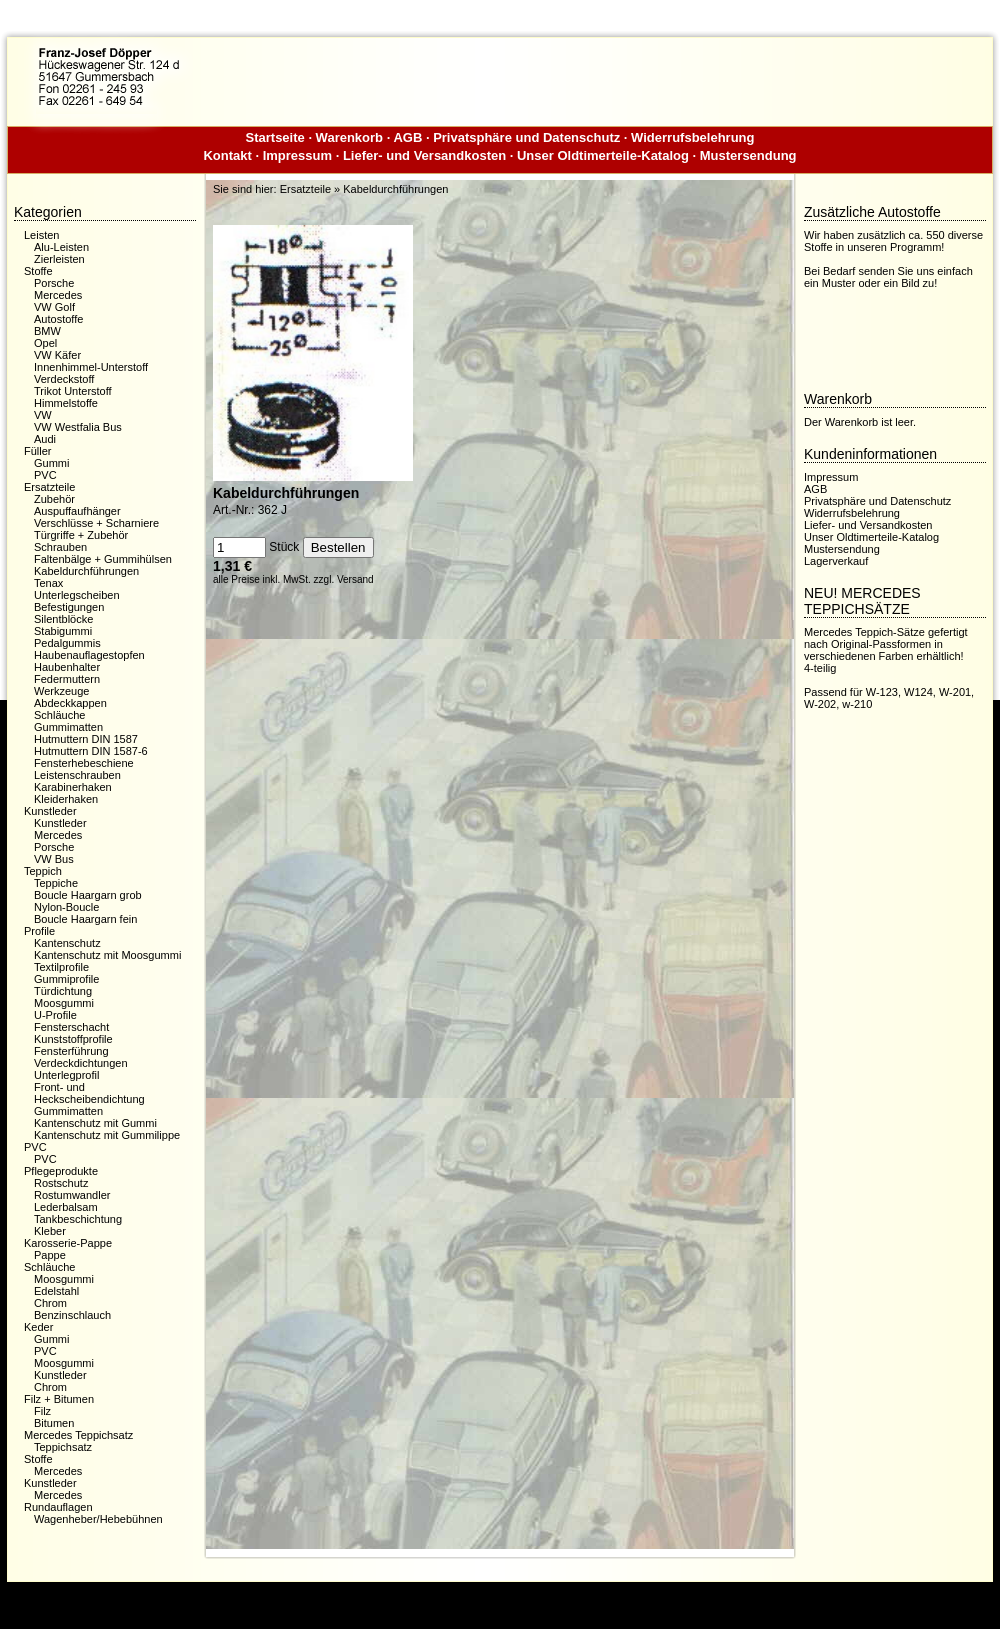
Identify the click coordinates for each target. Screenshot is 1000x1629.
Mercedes (58, 295)
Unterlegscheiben (77, 595)
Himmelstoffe (66, 403)
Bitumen (54, 1423)
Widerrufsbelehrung (692, 137)
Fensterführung (71, 1051)
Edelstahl (56, 1291)
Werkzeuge (61, 691)
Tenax (48, 583)
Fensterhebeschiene (84, 763)
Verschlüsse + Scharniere (96, 523)
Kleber (50, 1231)
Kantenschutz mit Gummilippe (107, 1135)
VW (43, 415)
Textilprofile (61, 967)
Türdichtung (63, 991)
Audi (45, 439)
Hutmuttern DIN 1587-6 (91, 751)
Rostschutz (61, 1183)
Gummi (51, 463)
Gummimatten (68, 727)
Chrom (50, 1303)
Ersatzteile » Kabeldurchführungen (364, 189)
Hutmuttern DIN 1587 (86, 739)
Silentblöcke (63, 619)
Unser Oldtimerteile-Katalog (603, 155)
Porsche (54, 283)
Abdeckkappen (70, 703)
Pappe (50, 1255)
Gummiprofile (66, 979)
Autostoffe (58, 319)
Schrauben (60, 547)
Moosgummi (64, 1003)
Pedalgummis (67, 643)
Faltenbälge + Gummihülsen (103, 559)
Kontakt (227, 155)
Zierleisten (59, 259)
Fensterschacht (71, 1027)
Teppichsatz (63, 1447)
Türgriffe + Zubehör (81, 535)
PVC (45, 475)
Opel (45, 343)
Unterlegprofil (66, 1075)
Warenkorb (349, 137)
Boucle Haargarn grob (88, 895)
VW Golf (54, 307)
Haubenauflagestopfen (89, 655)
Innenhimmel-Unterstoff (91, 367)
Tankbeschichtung (78, 1219)
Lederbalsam (66, 1207)
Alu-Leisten (61, 247)
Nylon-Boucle (66, 907)
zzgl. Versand (344, 579)
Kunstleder (60, 823)
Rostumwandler (72, 1195)
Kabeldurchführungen (86, 571)
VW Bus (54, 859)
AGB (407, 137)
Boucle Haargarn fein (85, 919)
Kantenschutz (67, 943)
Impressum (297, 155)
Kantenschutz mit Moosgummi (107, 955)
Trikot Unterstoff (73, 391)
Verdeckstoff (64, 379)
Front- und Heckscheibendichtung (89, 1093)
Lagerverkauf (836, 561)
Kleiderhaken (66, 799)
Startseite (275, 137)
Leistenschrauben (77, 775)
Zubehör (54, 499)
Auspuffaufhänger (77, 511)
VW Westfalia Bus (78, 427)
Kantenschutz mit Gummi (95, 1123)
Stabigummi (63, 631)
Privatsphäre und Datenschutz (526, 137)
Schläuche (59, 715)
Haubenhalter (67, 667)
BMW (47, 331)
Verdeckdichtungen (81, 1063)
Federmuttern (67, 679)
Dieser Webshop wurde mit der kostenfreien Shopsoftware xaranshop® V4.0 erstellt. (499, 1597)
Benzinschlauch (72, 1315)
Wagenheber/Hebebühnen (98, 1519)
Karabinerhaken (73, 787)
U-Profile (55, 1015)
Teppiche (56, 883)
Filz (42, 1411)
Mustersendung (748, 155)
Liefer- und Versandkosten (424, 155)
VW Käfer (57, 355)
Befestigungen (69, 607)
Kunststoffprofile (73, 1039)
